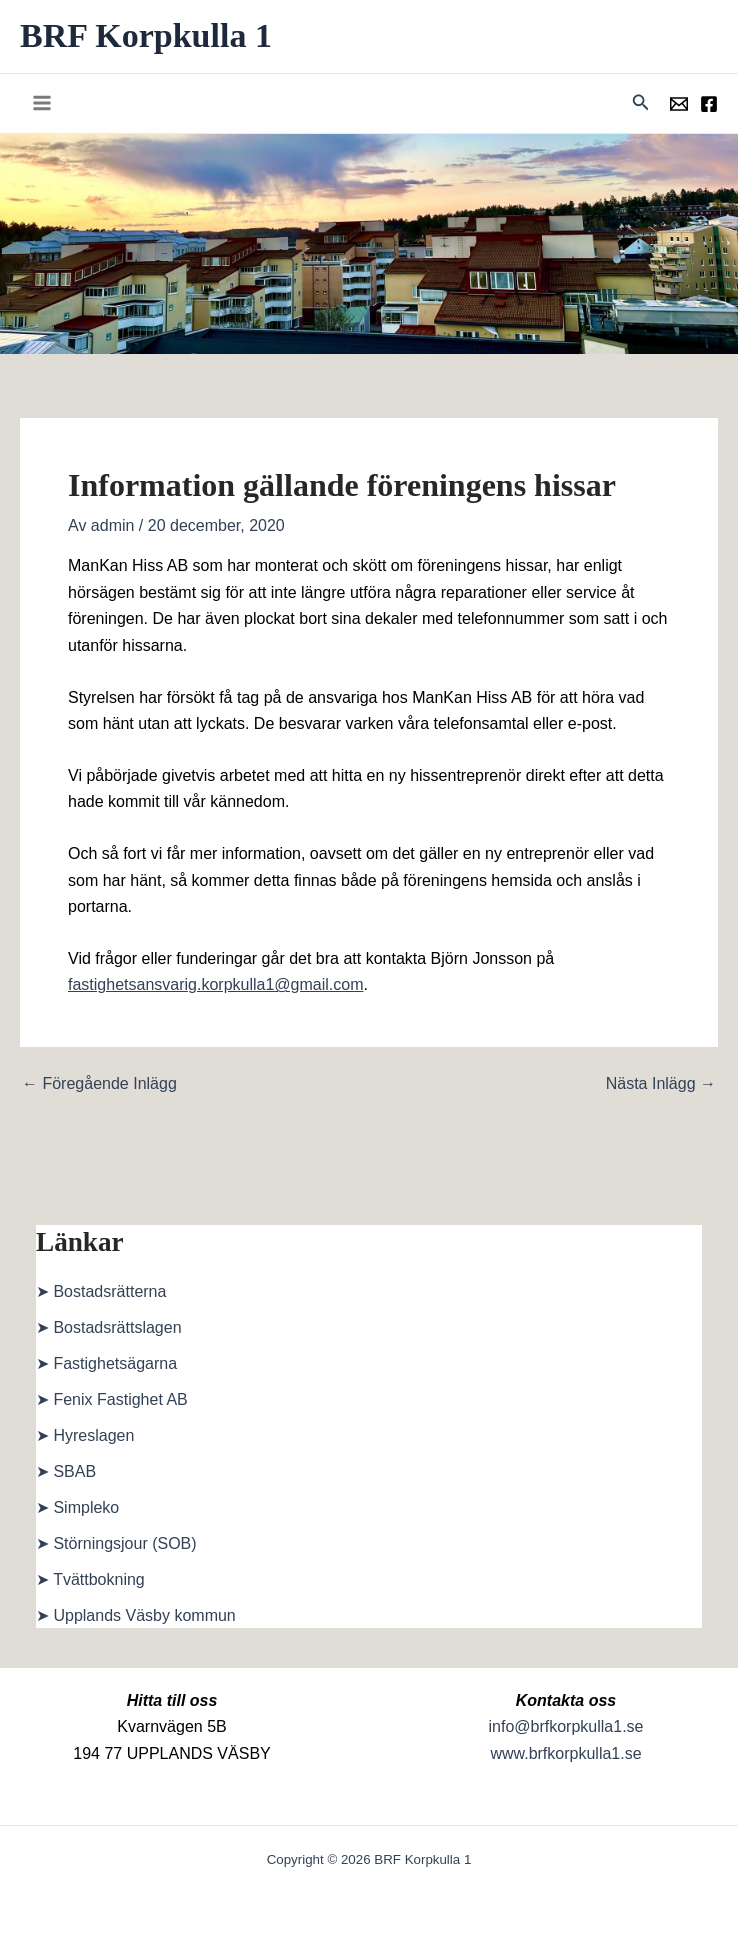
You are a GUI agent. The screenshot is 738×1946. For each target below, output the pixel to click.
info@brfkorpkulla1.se (566, 1726)
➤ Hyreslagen (85, 1435)
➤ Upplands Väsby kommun (136, 1615)
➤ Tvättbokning (90, 1579)
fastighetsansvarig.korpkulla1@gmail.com (215, 984)
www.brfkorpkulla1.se (565, 1753)
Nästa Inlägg (661, 1084)
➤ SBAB (66, 1471)
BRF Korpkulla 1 (146, 35)
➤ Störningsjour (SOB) (116, 1543)
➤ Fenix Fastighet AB (112, 1399)
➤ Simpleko (77, 1507)
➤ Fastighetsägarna (106, 1363)
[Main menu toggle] (42, 103)
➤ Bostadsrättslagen (109, 1327)
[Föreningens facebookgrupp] (709, 104)
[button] (641, 103)
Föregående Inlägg (99, 1084)
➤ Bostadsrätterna (101, 1291)
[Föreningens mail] (679, 104)
